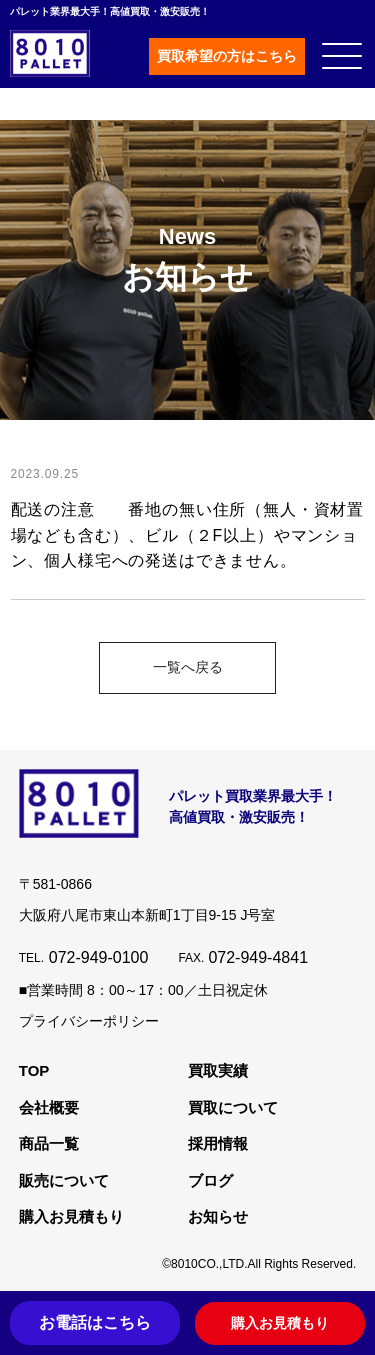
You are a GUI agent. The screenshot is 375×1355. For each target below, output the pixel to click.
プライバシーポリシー (89, 1021)
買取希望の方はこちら (227, 56)
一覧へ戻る (188, 667)
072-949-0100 (99, 957)
